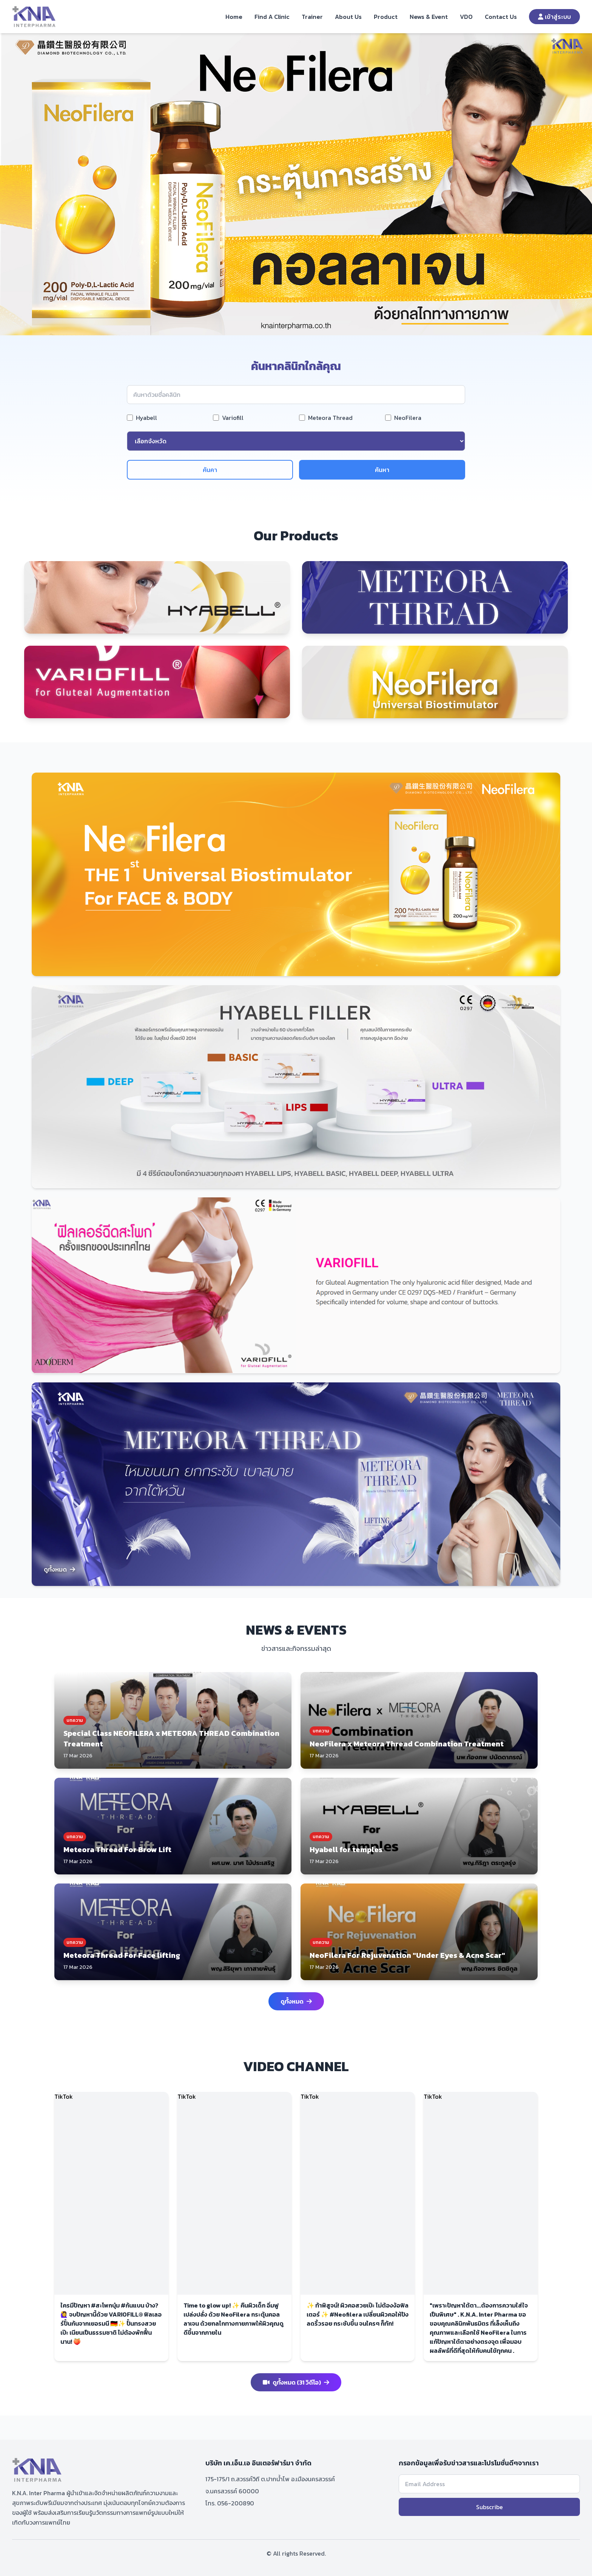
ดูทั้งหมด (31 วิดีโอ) (296, 2382)
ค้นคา (210, 469)
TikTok (63, 2096)
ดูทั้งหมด (59, 1569)
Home (233, 16)
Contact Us (501, 16)
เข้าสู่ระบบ (554, 16)
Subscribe (489, 2506)
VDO (466, 16)
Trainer (312, 16)
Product (386, 16)
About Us (348, 16)
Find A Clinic (272, 16)
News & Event (429, 16)
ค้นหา (382, 469)
